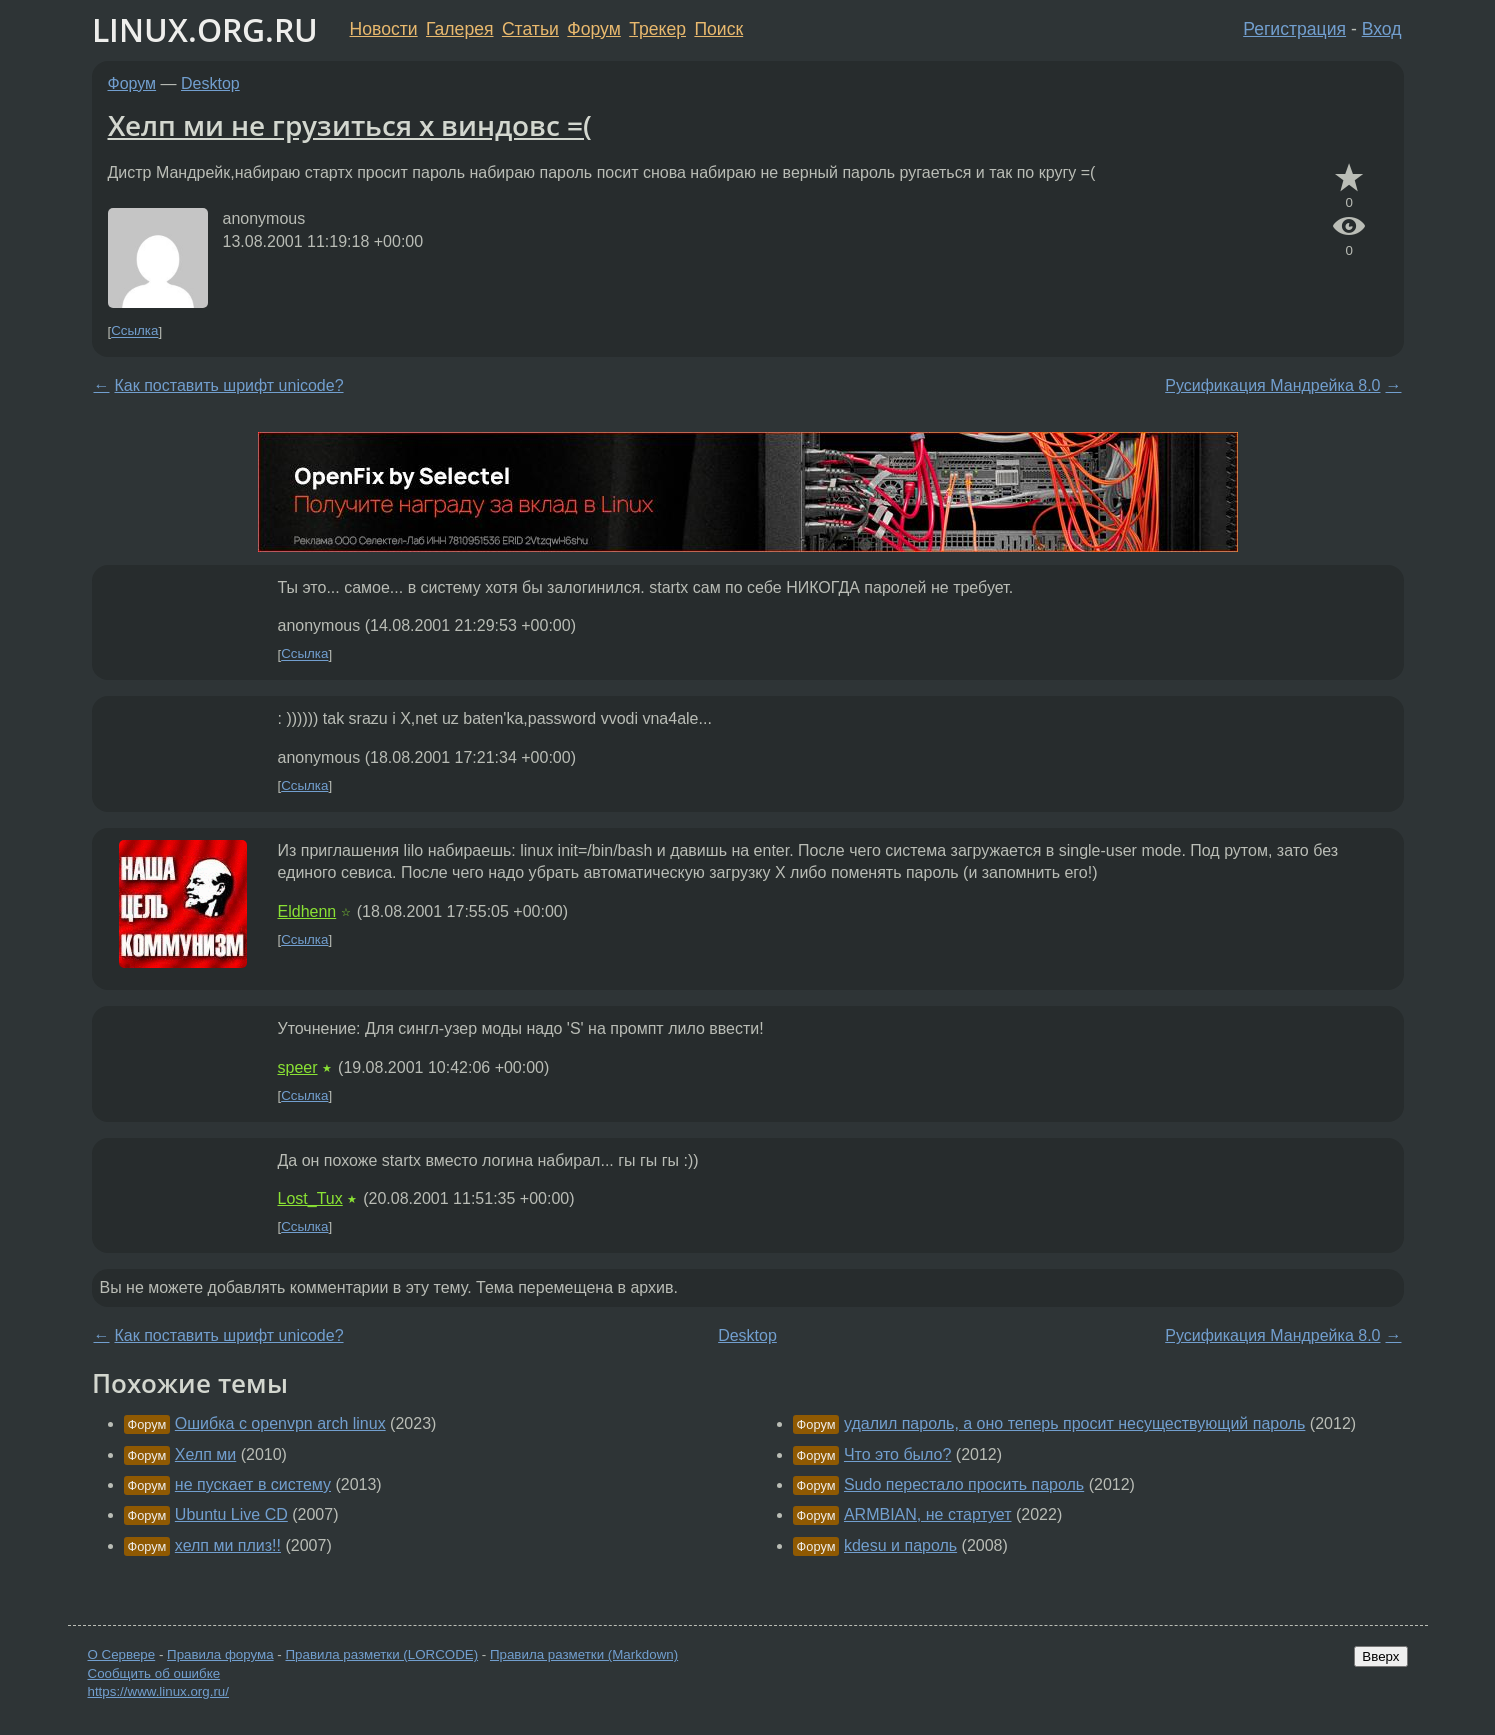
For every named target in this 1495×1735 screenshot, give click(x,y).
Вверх (1380, 1656)
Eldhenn (307, 911)
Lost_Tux (310, 1198)
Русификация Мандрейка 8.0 (1272, 385)
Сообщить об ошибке (154, 1673)
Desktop (210, 83)
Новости (384, 29)
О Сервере (122, 1654)
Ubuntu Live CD (231, 1514)
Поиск (718, 29)
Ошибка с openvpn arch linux (280, 1423)
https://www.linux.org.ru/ (158, 1691)
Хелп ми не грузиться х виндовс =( (350, 125)
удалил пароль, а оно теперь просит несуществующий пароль (1074, 1423)
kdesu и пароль (900, 1545)
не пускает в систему (253, 1484)
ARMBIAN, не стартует (928, 1514)
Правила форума (220, 1654)
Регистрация (1294, 29)
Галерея (459, 29)
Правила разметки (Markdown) (584, 1654)
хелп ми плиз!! (228, 1545)
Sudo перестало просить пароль (964, 1484)
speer (298, 1067)
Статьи (530, 29)
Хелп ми (205, 1454)
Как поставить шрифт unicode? (229, 385)
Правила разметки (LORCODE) (381, 1654)
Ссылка (134, 331)
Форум (593, 29)
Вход (1382, 29)
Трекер (657, 29)
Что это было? (897, 1454)
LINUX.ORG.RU (205, 29)
